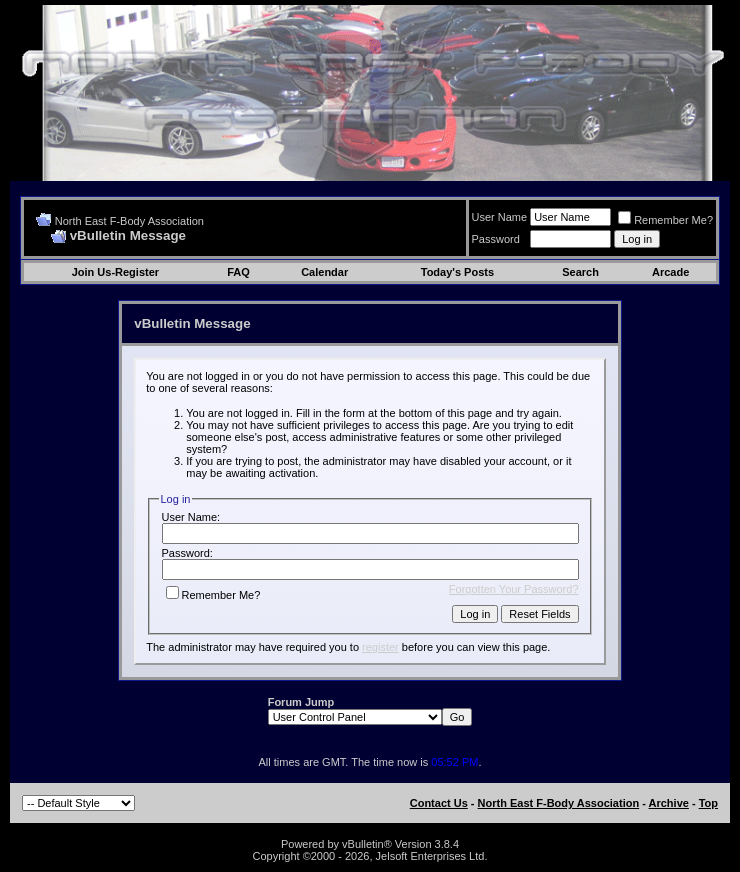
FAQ (238, 272)
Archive (669, 803)
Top (708, 803)
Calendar (324, 272)
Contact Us (439, 803)
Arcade (670, 272)
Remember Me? (665, 220)
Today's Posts (457, 272)
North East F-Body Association (129, 221)
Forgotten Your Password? (514, 589)
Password (496, 239)
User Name (500, 217)
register (380, 647)
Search (580, 272)
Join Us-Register (115, 272)
